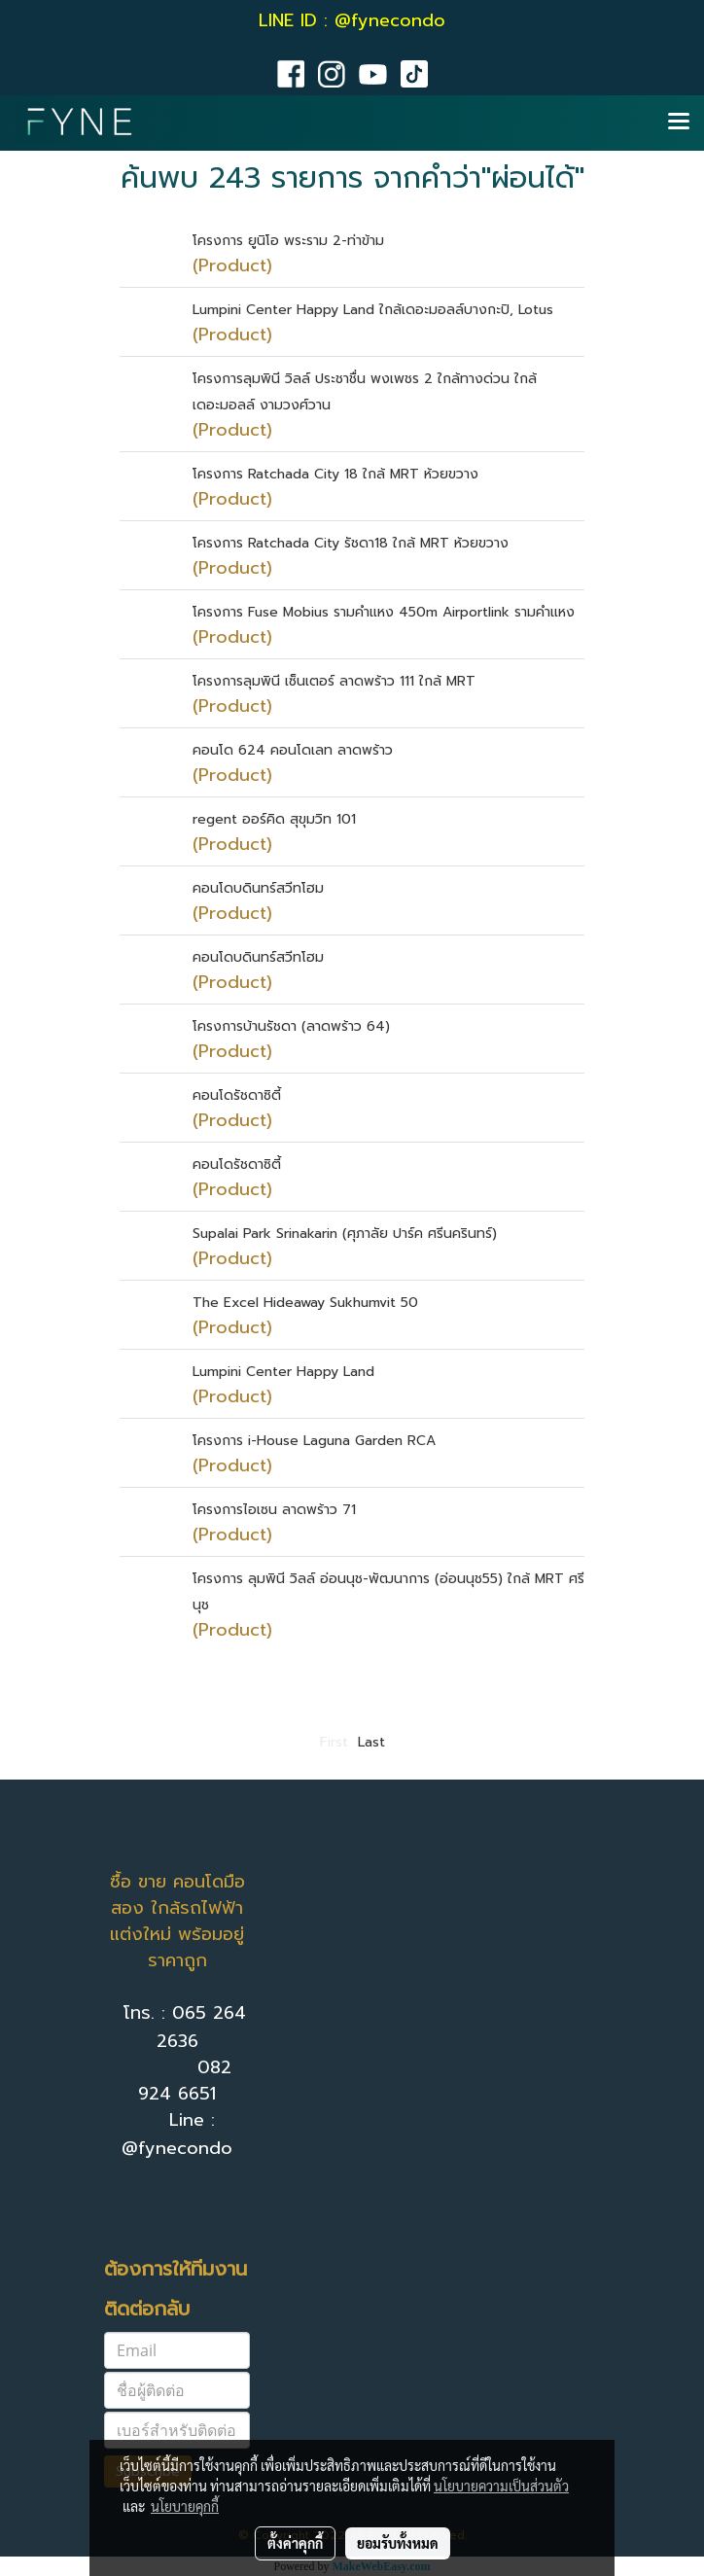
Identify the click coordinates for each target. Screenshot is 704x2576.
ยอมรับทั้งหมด (398, 2543)
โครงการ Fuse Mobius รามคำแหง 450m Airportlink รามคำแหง (384, 612)
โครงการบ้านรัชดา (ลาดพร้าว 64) (291, 1026)
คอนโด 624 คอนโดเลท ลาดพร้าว (293, 750)
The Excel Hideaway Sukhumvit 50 (305, 1302)
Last (371, 1742)
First (334, 1742)
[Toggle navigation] (678, 122)
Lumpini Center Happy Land (283, 1371)
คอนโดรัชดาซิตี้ (237, 1095)
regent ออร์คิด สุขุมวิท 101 (274, 819)
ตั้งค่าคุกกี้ (295, 2543)
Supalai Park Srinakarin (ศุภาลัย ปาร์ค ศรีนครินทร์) (345, 1233)
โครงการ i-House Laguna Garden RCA (314, 1440)
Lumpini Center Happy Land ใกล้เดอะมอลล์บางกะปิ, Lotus (373, 310)
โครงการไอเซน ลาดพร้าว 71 (274, 1510)
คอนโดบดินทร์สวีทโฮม (258, 888)
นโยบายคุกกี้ (185, 2506)
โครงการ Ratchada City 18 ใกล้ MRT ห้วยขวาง (335, 474)
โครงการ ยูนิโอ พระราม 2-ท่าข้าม (288, 240)
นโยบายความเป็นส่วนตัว (501, 2485)
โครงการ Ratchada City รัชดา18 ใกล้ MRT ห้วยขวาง (351, 543)
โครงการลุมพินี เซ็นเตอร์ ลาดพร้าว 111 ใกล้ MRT (334, 681)
